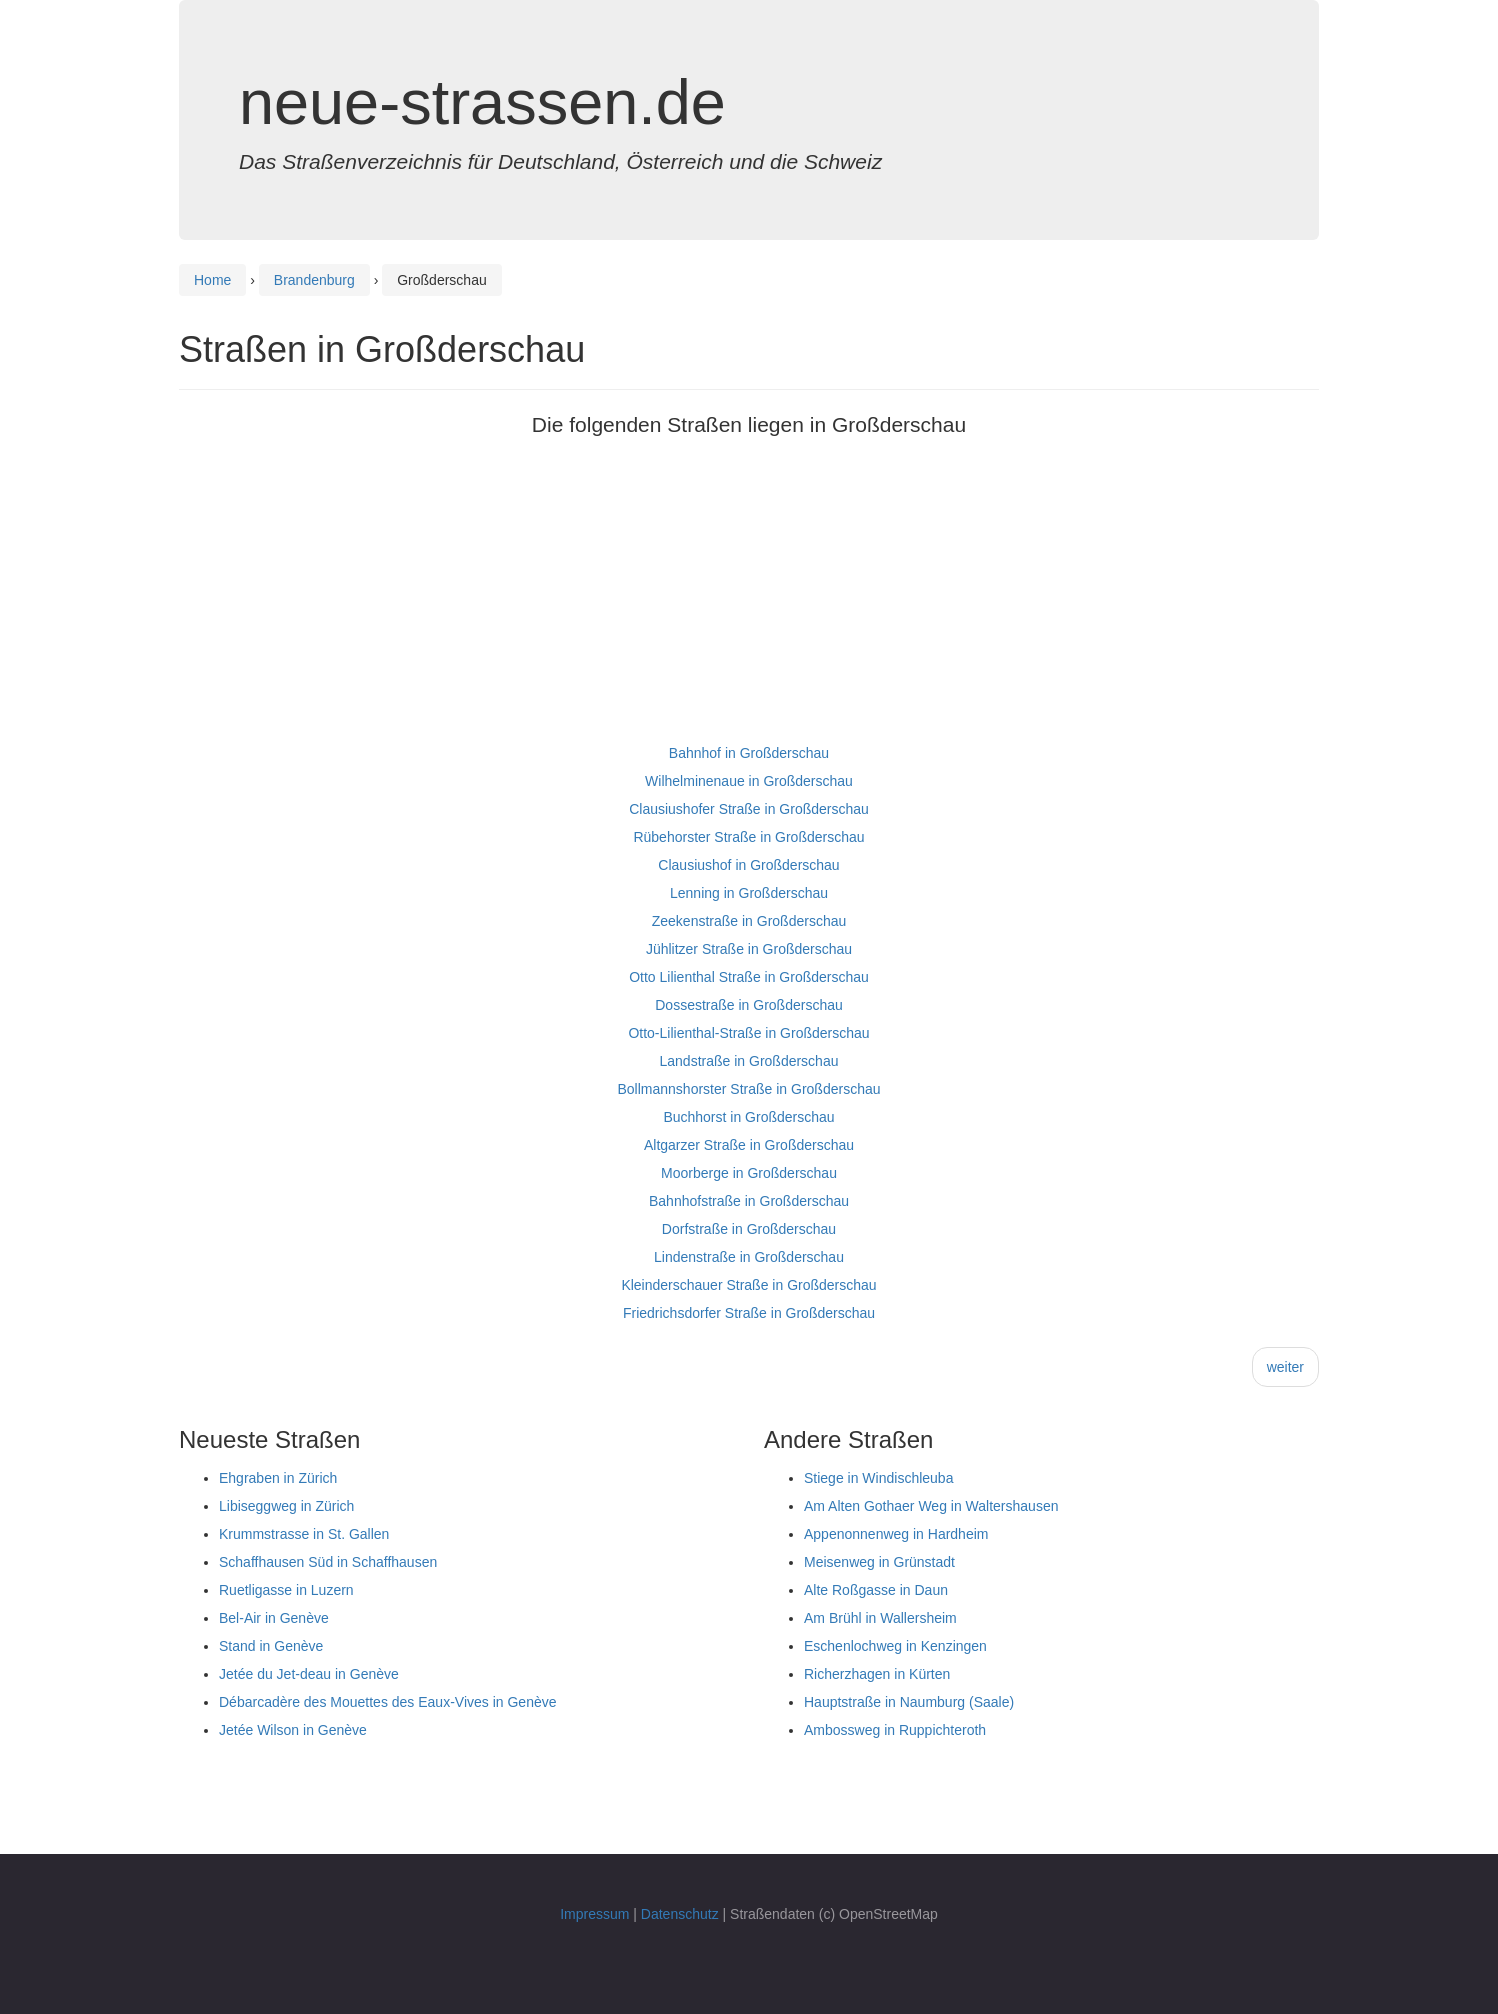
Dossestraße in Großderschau (749, 1005)
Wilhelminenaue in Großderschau (749, 781)
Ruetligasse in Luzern (286, 1590)
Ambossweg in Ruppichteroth (895, 1730)
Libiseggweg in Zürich (286, 1506)
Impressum (594, 1914)
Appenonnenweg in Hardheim (896, 1534)
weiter (1285, 1367)
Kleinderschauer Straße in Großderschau (748, 1285)
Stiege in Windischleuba (878, 1478)
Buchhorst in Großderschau (748, 1117)
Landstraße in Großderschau (749, 1061)
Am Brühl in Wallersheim (880, 1618)
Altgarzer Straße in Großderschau (749, 1145)
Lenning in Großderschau (749, 893)
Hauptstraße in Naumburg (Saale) (909, 1702)
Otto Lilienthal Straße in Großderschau (749, 977)
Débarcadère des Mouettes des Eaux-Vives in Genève (388, 1702)
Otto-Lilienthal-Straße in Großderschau (748, 1033)
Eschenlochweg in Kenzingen (895, 1646)
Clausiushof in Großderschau (748, 865)
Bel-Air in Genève (274, 1618)
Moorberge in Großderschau (749, 1173)
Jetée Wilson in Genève (293, 1730)
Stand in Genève (271, 1646)
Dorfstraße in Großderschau (749, 1229)
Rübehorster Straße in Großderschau (748, 837)
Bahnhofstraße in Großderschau (749, 1201)
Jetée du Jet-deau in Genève (309, 1674)
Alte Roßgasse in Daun (876, 1590)
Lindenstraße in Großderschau (749, 1257)
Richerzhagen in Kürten (877, 1674)
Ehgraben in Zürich (278, 1478)
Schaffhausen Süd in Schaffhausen (328, 1562)
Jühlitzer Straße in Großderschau (749, 949)
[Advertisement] (749, 599)
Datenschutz (680, 1914)
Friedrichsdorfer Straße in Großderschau (749, 1313)
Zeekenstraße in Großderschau (749, 921)
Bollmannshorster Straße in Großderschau (749, 1089)
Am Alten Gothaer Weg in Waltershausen (931, 1506)
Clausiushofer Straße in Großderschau (749, 809)
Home (212, 280)
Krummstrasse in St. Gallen (304, 1534)
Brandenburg (314, 280)
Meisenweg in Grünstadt (879, 1562)
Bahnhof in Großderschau (749, 753)
